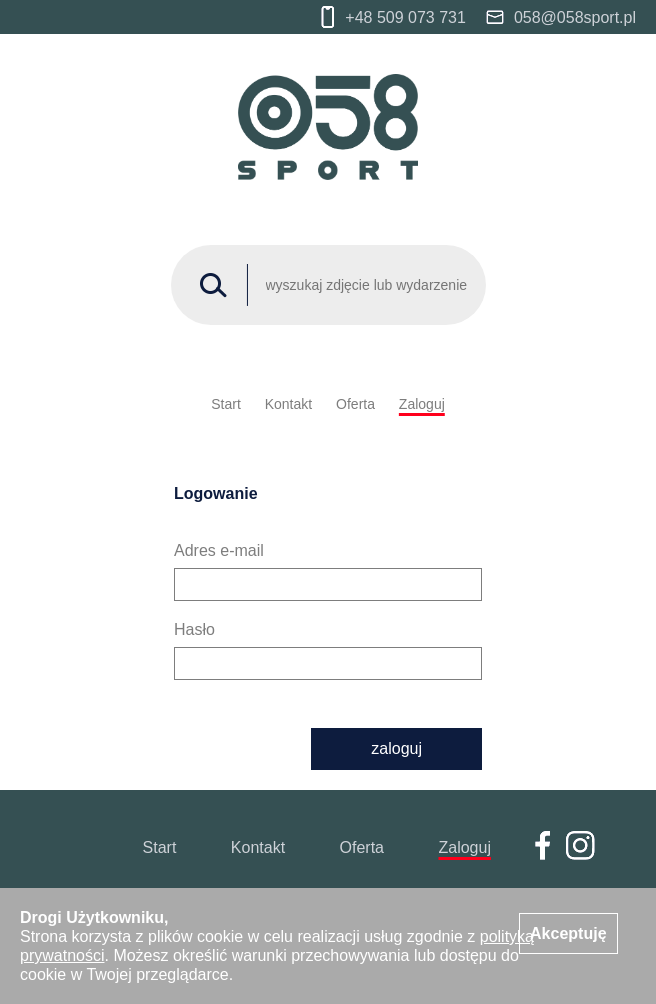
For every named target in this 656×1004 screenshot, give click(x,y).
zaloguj (396, 748)
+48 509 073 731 (393, 17)
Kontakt (288, 404)
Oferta (355, 404)
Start (226, 404)
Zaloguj (422, 404)
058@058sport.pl (561, 17)
